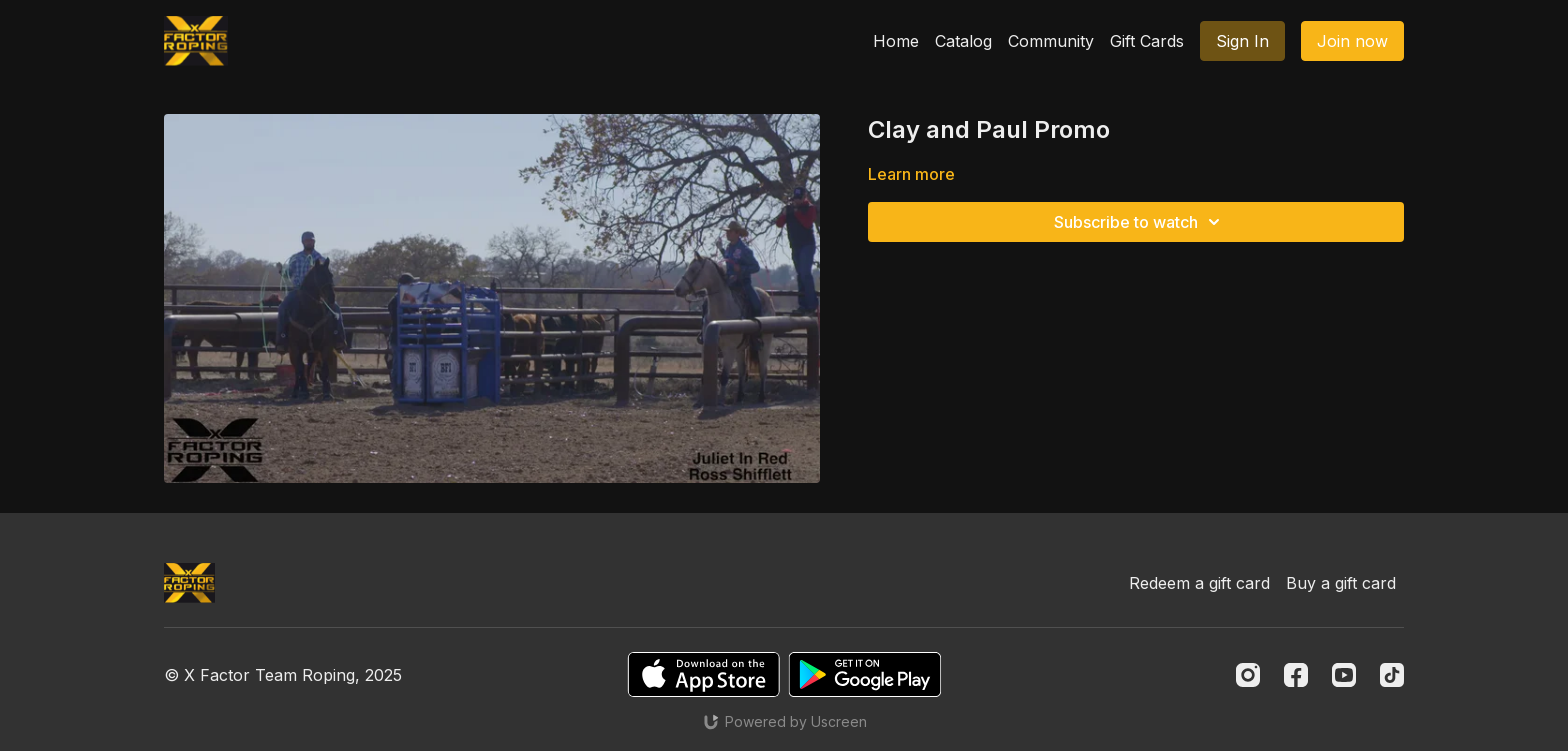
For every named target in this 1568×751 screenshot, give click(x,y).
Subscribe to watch (1140, 222)
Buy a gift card (1341, 583)
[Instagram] (1248, 675)
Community (1051, 41)
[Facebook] (1296, 675)
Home (896, 41)
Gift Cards (1147, 41)
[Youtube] (1344, 675)
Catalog (963, 41)
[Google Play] (865, 674)
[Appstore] (703, 674)
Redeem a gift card (1199, 583)
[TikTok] (1392, 675)
